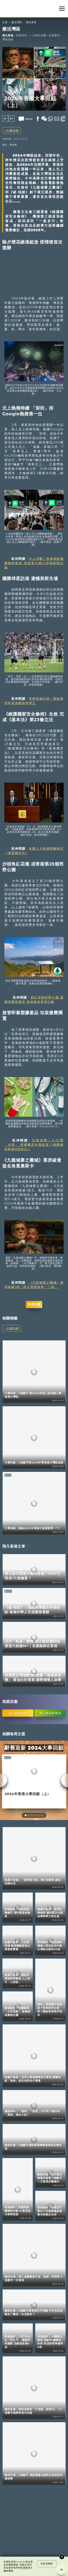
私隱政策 (25, 2567)
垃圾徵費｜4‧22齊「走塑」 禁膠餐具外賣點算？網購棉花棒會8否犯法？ (34, 1144)
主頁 (4, 22)
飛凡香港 (31, 22)
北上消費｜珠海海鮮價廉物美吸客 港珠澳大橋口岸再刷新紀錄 (34, 563)
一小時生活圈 (37, 35)
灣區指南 (7, 39)
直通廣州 (54, 35)
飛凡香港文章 (13, 1546)
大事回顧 (12, 130)
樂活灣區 (17, 22)
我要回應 (34, 1304)
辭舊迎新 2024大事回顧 (34, 1748)
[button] (26, 1815)
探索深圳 (21, 35)
